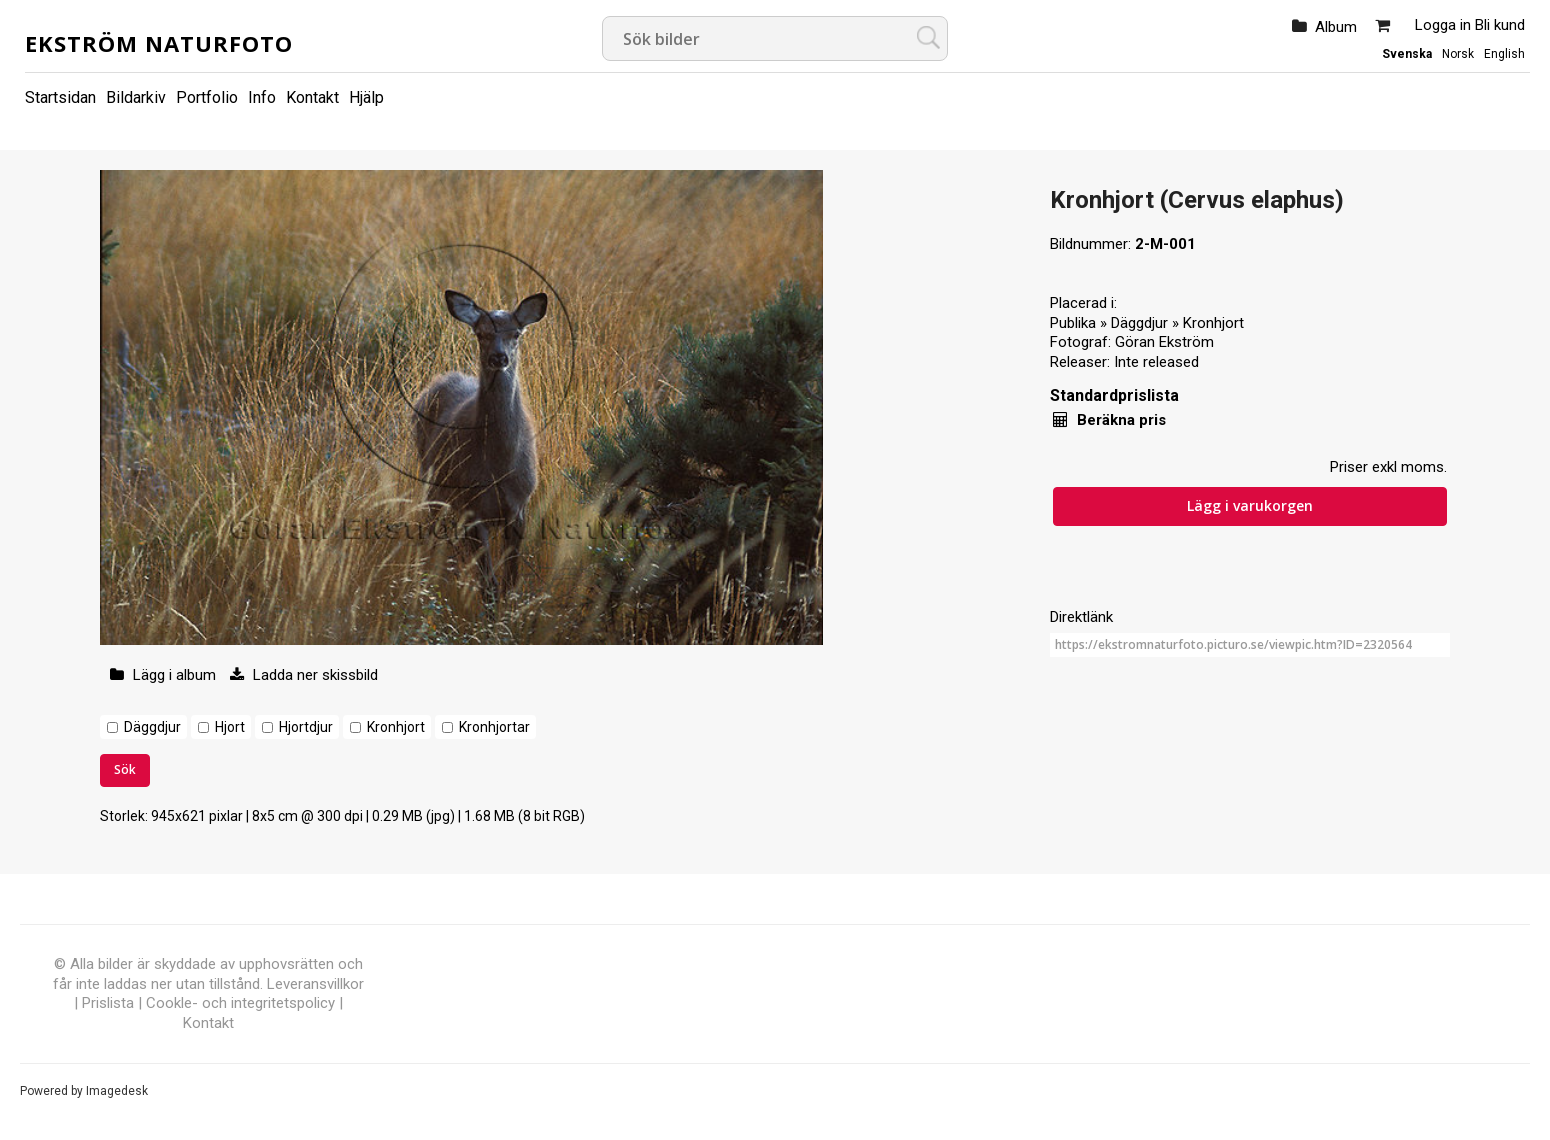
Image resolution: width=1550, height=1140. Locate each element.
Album (1336, 27)
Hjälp (366, 97)
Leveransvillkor (315, 984)
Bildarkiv (136, 97)
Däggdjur (152, 727)
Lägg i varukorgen (1250, 505)
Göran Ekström (1164, 342)
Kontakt (312, 97)
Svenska (1407, 54)
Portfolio (207, 97)
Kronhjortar (494, 727)
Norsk (1458, 54)
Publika (1073, 323)
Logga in (1443, 25)
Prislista (108, 1003)
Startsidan (60, 97)
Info (262, 97)
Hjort (230, 727)
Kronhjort (396, 727)
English (1504, 54)
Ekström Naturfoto (159, 43)
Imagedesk (117, 1091)
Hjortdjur (306, 727)
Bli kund (1500, 25)
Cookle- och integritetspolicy (240, 1003)
